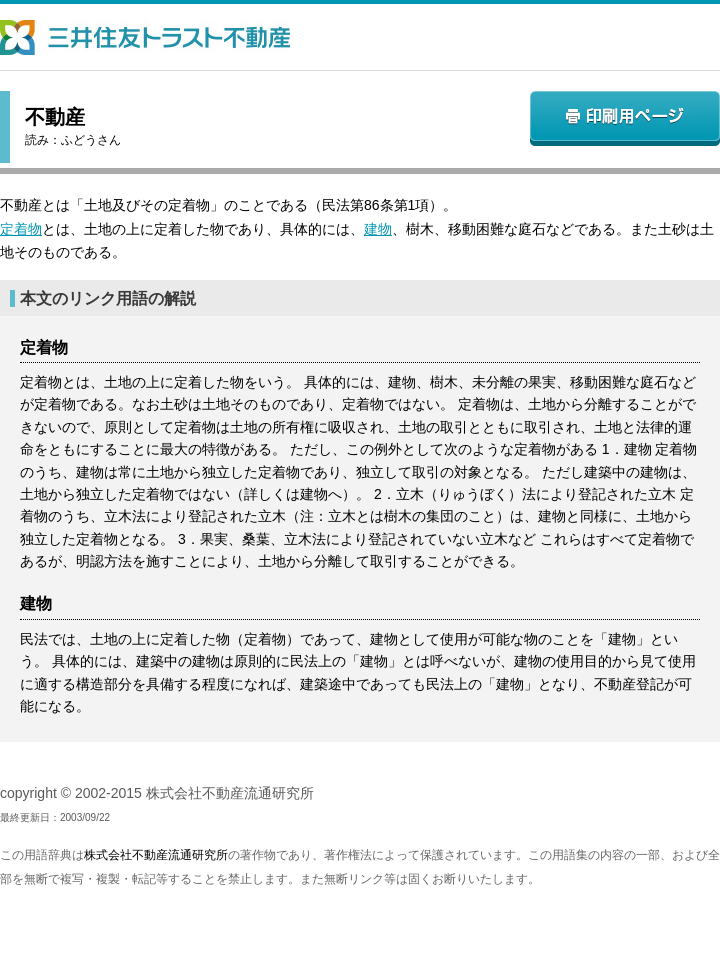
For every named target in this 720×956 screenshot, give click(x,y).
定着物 (21, 229)
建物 (378, 229)
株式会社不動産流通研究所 (156, 855)
